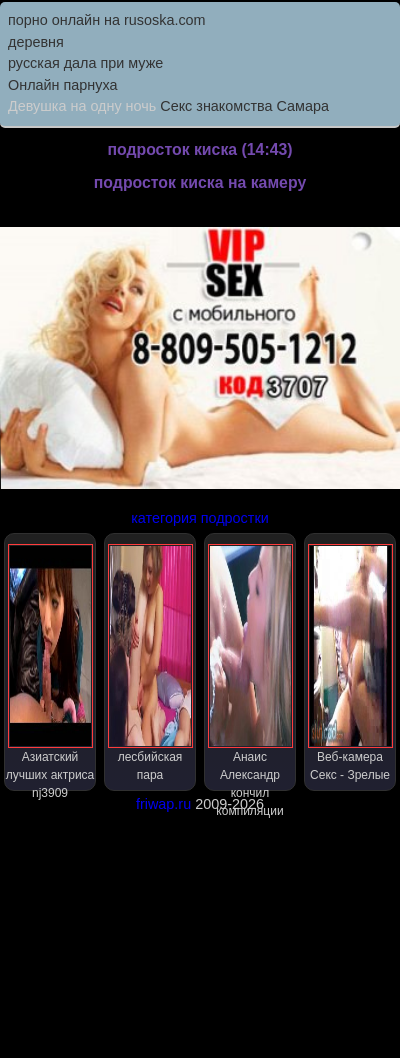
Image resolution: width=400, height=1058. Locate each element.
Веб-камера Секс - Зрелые (350, 663)
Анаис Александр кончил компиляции (250, 667)
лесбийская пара (150, 663)
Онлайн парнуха (63, 85)
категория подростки (200, 518)
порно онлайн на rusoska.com (107, 20)
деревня (36, 42)
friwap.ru (163, 804)
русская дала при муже (85, 63)
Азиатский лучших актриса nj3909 (50, 667)
